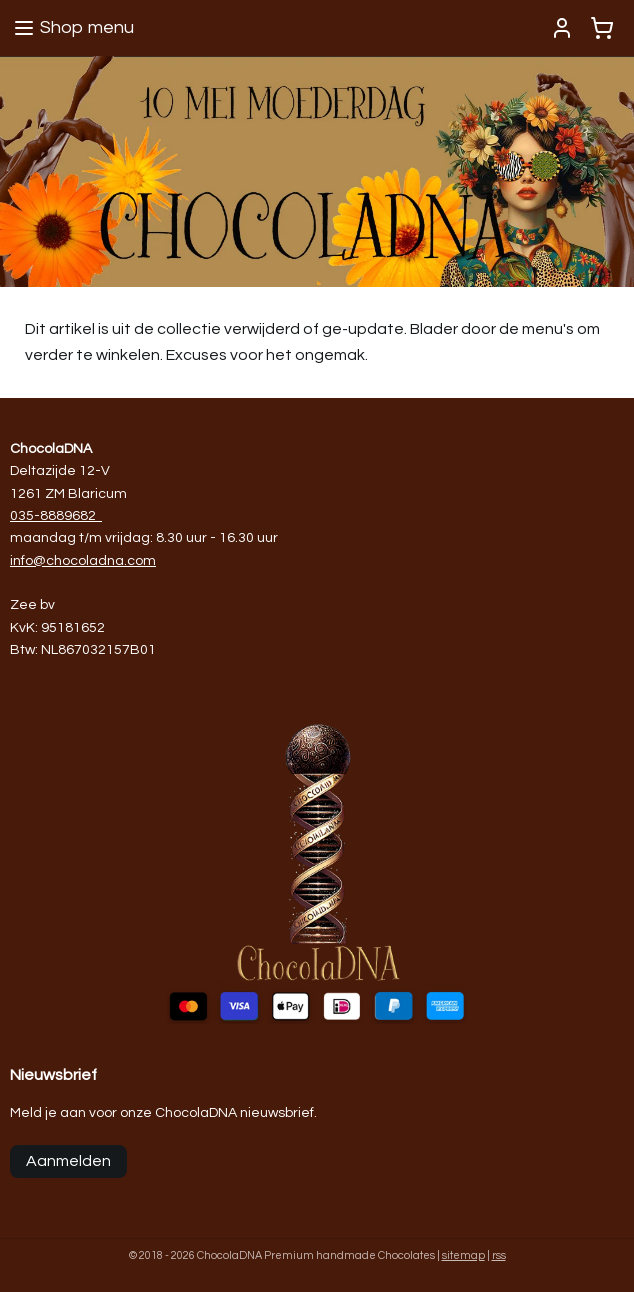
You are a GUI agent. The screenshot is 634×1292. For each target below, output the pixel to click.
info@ (28, 561)
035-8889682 (53, 516)
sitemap (463, 1255)
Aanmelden (68, 1161)
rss (499, 1255)
